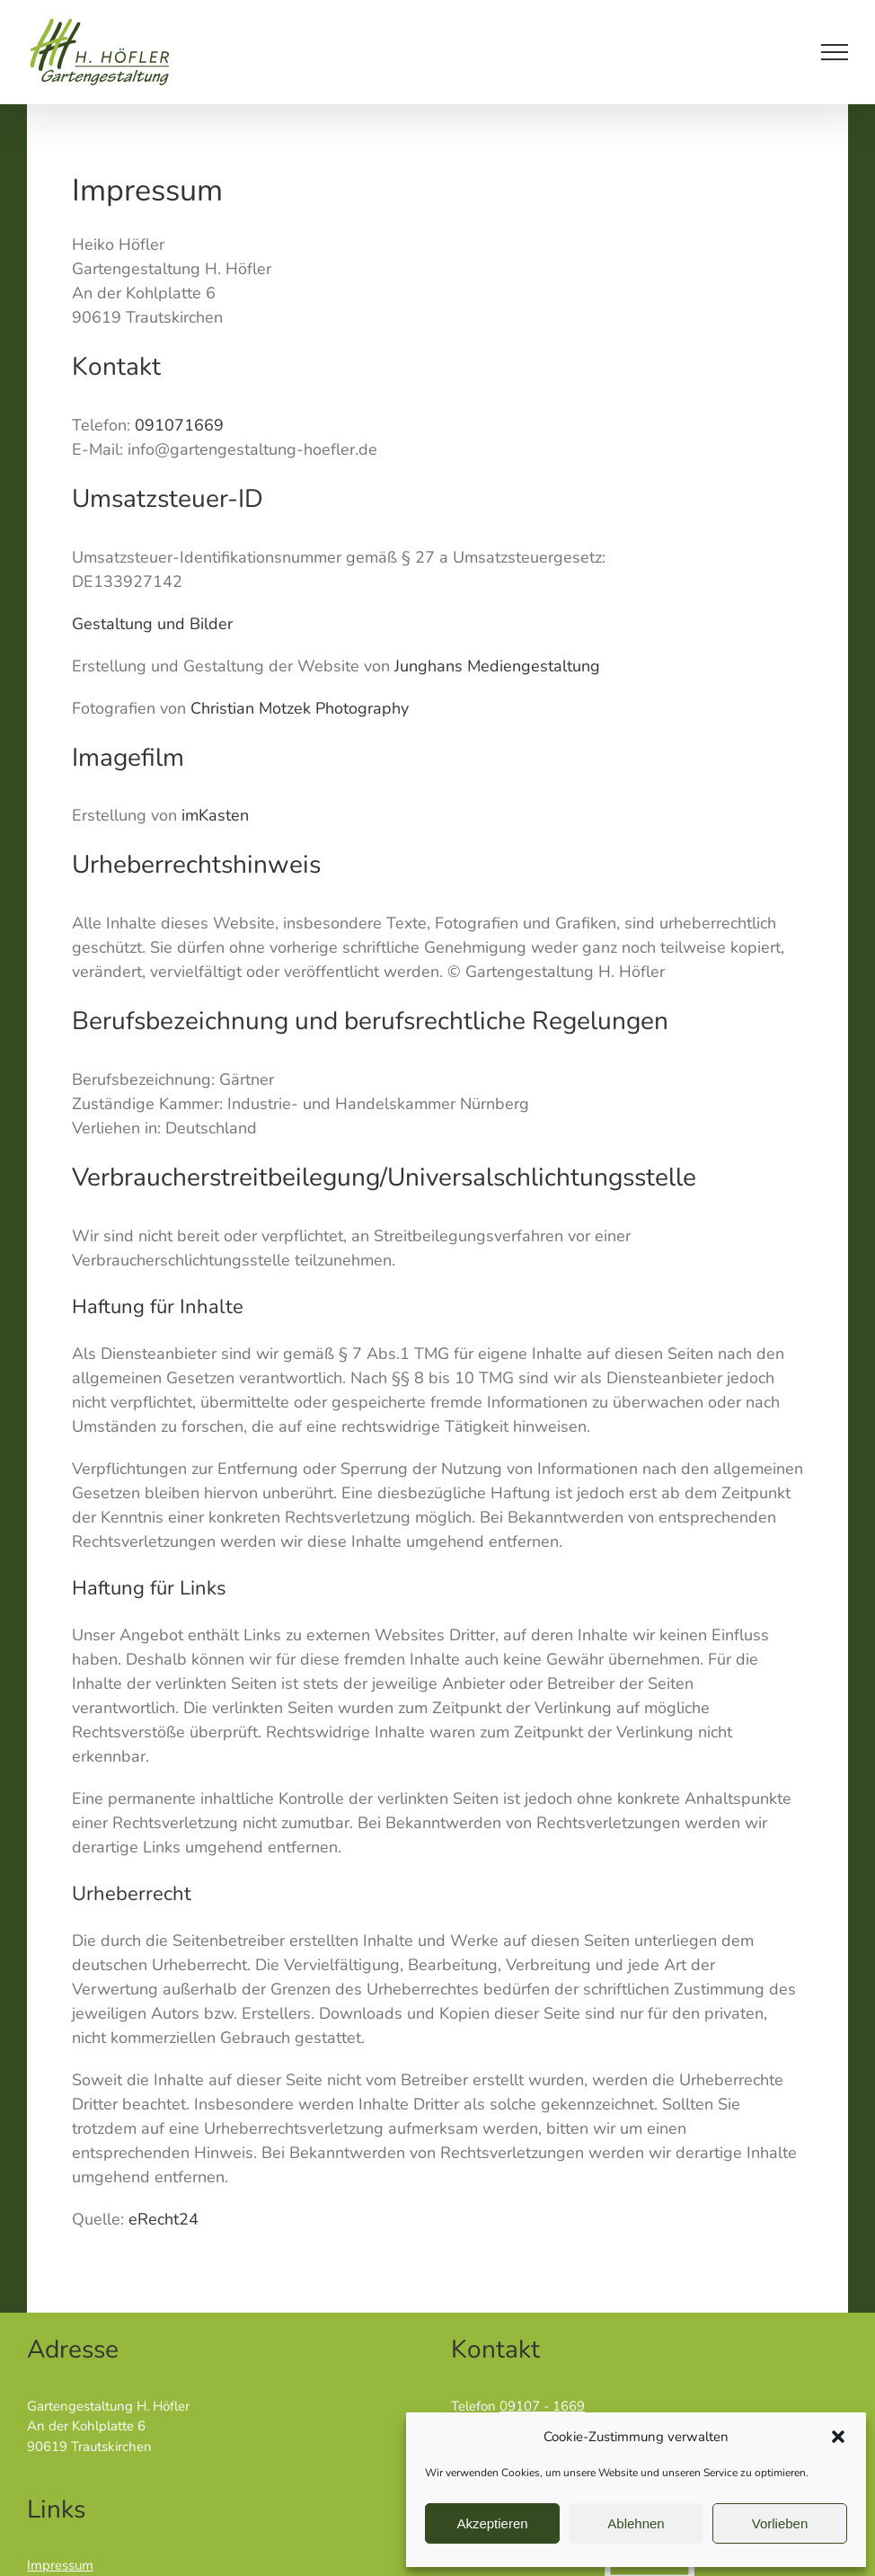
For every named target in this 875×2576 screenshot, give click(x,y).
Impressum (60, 2565)
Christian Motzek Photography (299, 708)
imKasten (215, 815)
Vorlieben (780, 2523)
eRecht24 (163, 2219)
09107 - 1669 (542, 2406)
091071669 (179, 425)
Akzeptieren (491, 2523)
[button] (838, 2437)
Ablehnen (635, 2523)
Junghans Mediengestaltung (499, 666)
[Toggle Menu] (835, 52)
